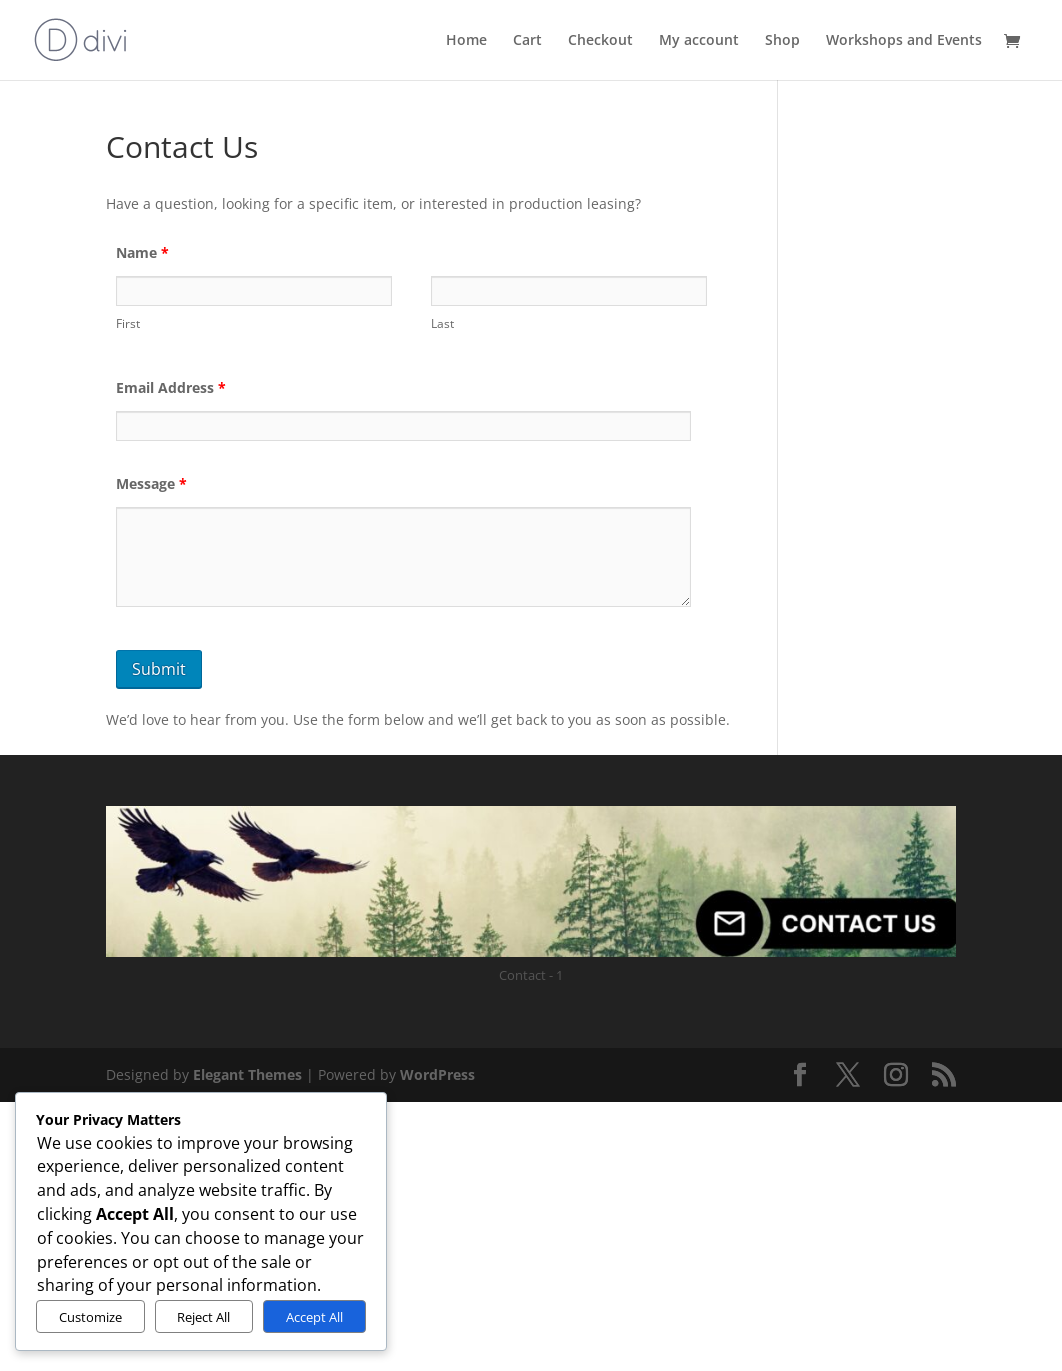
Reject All (203, 1317)
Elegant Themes (247, 1074)
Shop (782, 40)
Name (142, 252)
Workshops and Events (904, 40)
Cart (527, 40)
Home (466, 40)
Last (442, 323)
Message (151, 483)
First (128, 323)
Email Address (171, 387)
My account (699, 40)
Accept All (314, 1317)
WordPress (437, 1074)
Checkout (600, 40)
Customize (90, 1317)
